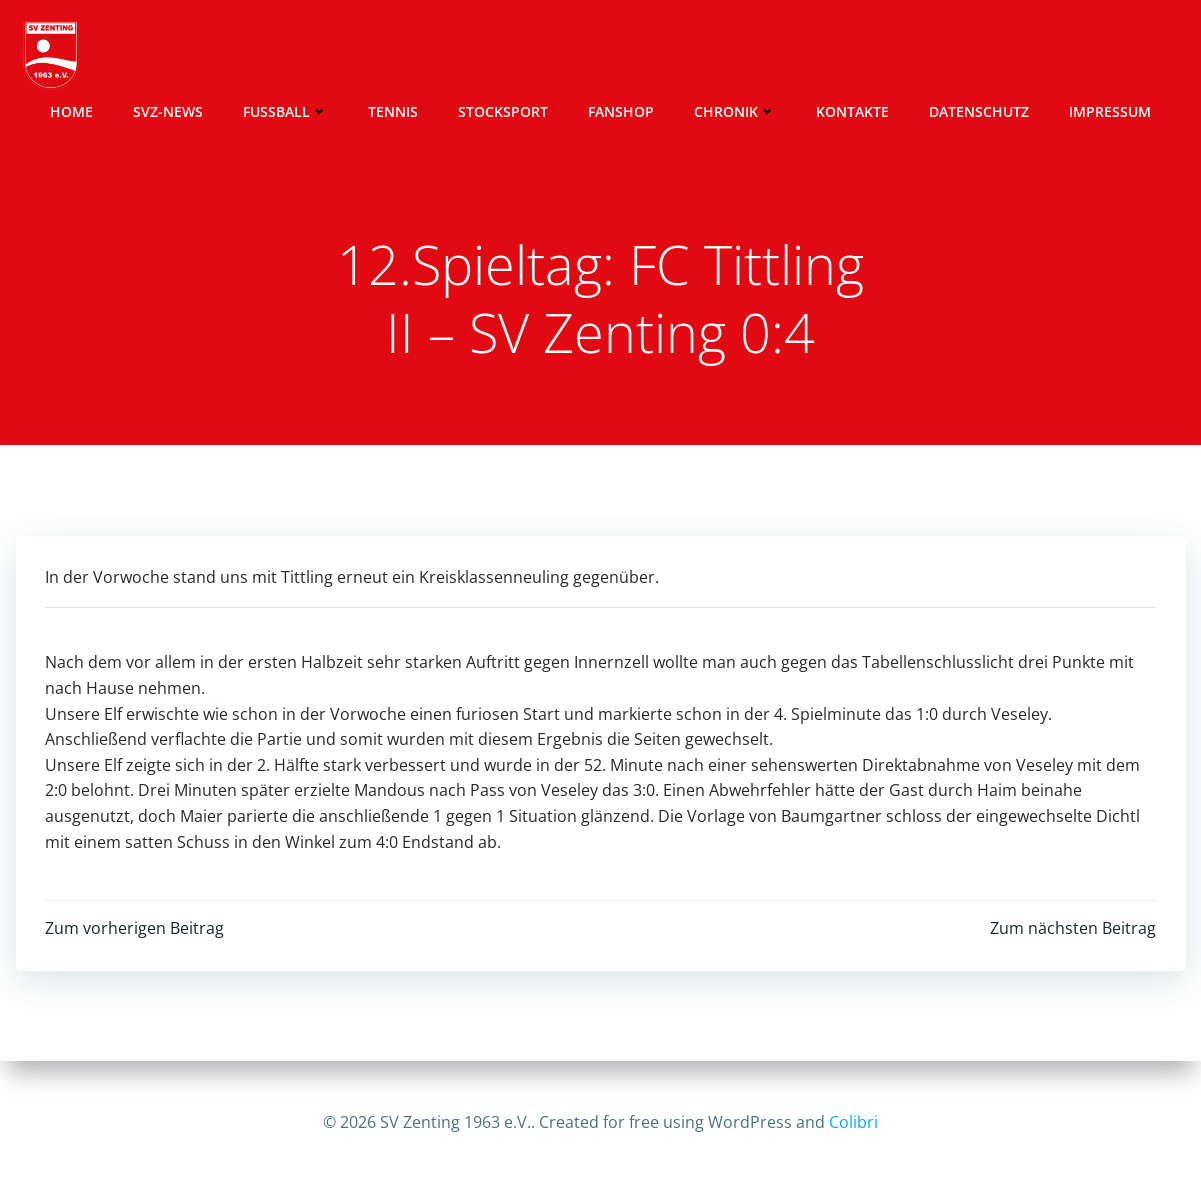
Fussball (285, 110)
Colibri (853, 1122)
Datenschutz (979, 110)
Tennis (393, 110)
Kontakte (852, 110)
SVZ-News (168, 110)
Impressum (1110, 110)
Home (71, 110)
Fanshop (621, 110)
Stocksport (503, 110)
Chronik (735, 110)
